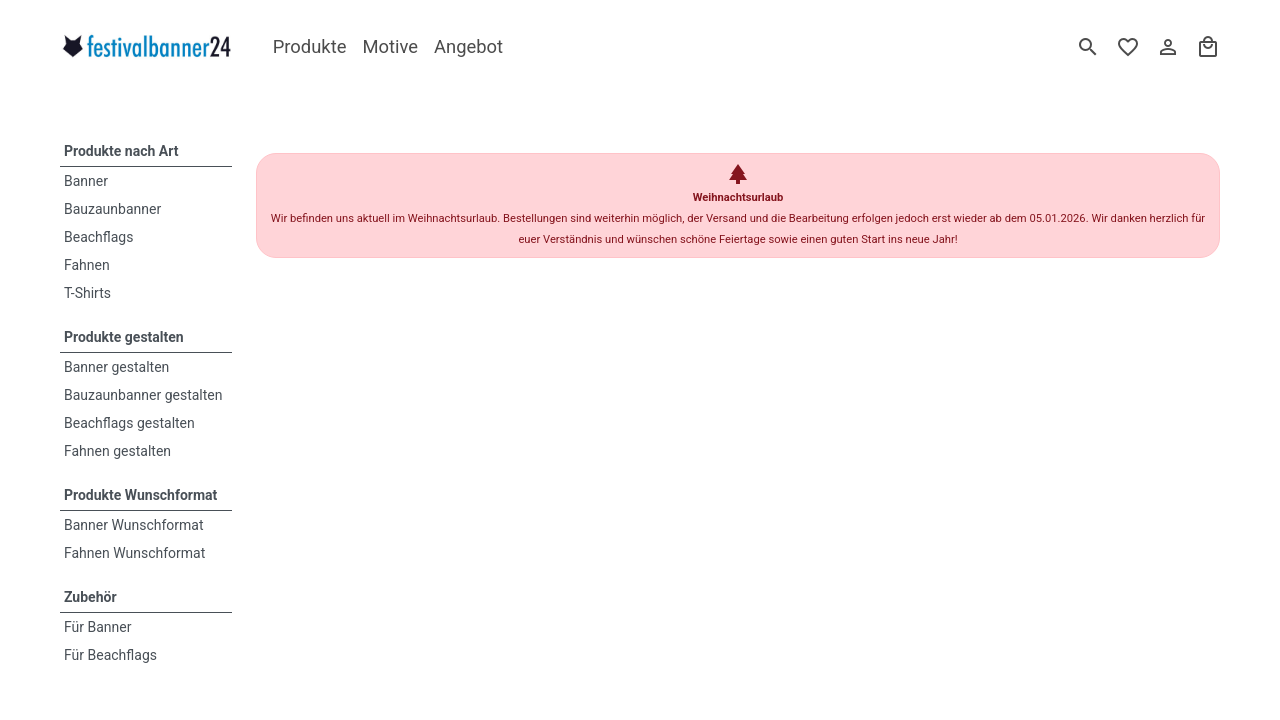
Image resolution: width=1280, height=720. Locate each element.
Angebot (468, 46)
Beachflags (98, 237)
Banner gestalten (116, 367)
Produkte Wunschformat (140, 495)
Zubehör (90, 597)
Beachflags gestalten (129, 423)
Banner (86, 181)
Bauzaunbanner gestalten (143, 395)
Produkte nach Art (121, 151)
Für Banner (98, 627)
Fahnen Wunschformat (134, 553)
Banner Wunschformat (134, 525)
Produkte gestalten (124, 337)
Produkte (310, 46)
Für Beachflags (110, 655)
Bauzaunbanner (112, 209)
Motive (390, 46)
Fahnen (87, 265)
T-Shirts (87, 293)
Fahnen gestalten (117, 451)
